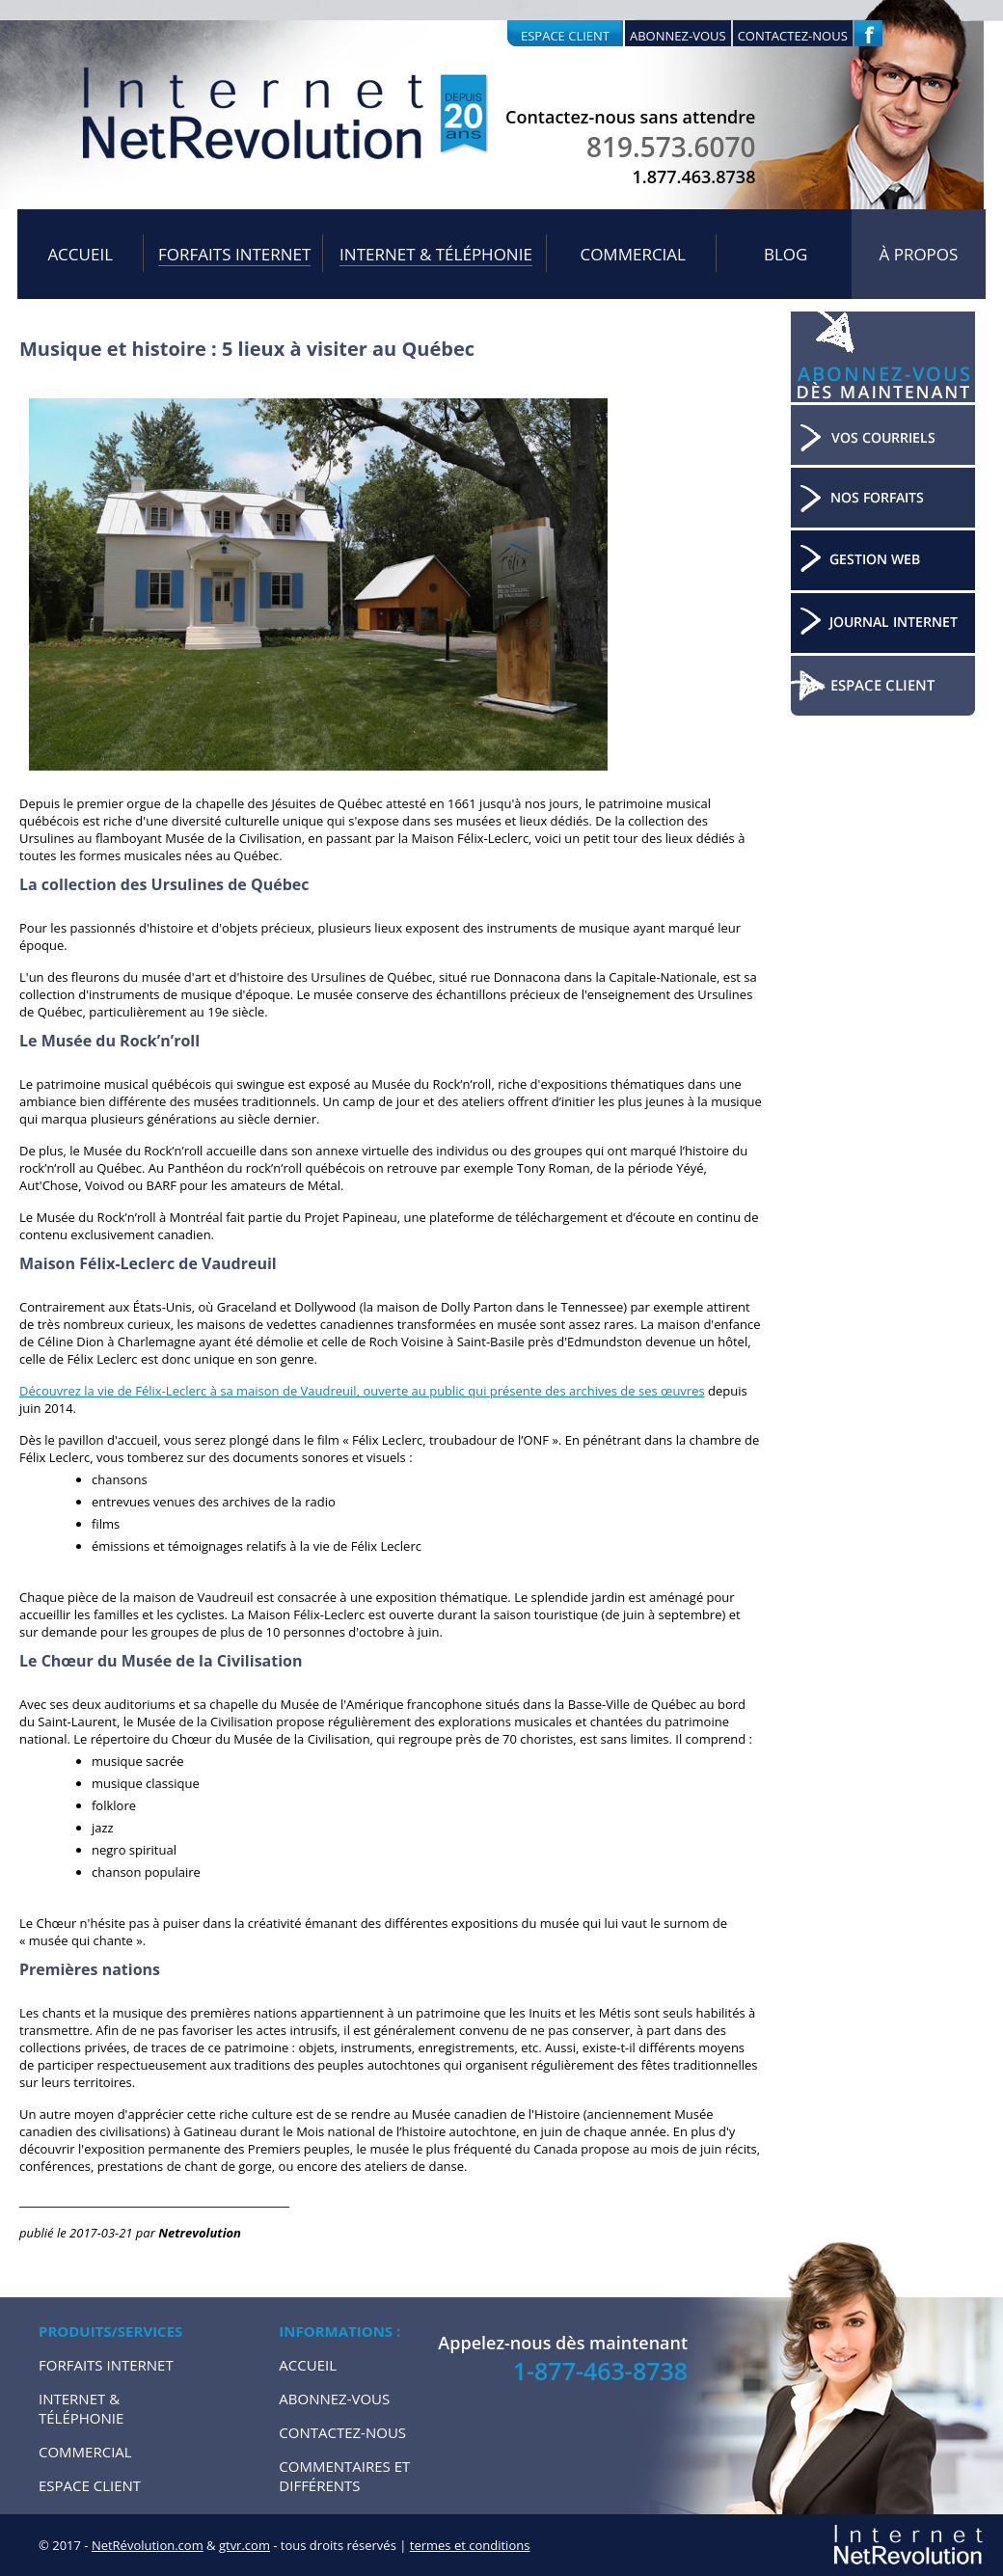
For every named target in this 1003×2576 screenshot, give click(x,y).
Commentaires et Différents (344, 2475)
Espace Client (90, 2485)
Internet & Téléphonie (435, 254)
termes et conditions (470, 2545)
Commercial (633, 254)
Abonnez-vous (678, 35)
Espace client (565, 35)
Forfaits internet (234, 254)
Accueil (80, 254)
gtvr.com (244, 2545)
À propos (919, 254)
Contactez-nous (793, 35)
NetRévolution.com (147, 2545)
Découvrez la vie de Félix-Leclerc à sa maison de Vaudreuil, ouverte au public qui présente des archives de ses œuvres (362, 1390)
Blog (785, 254)
